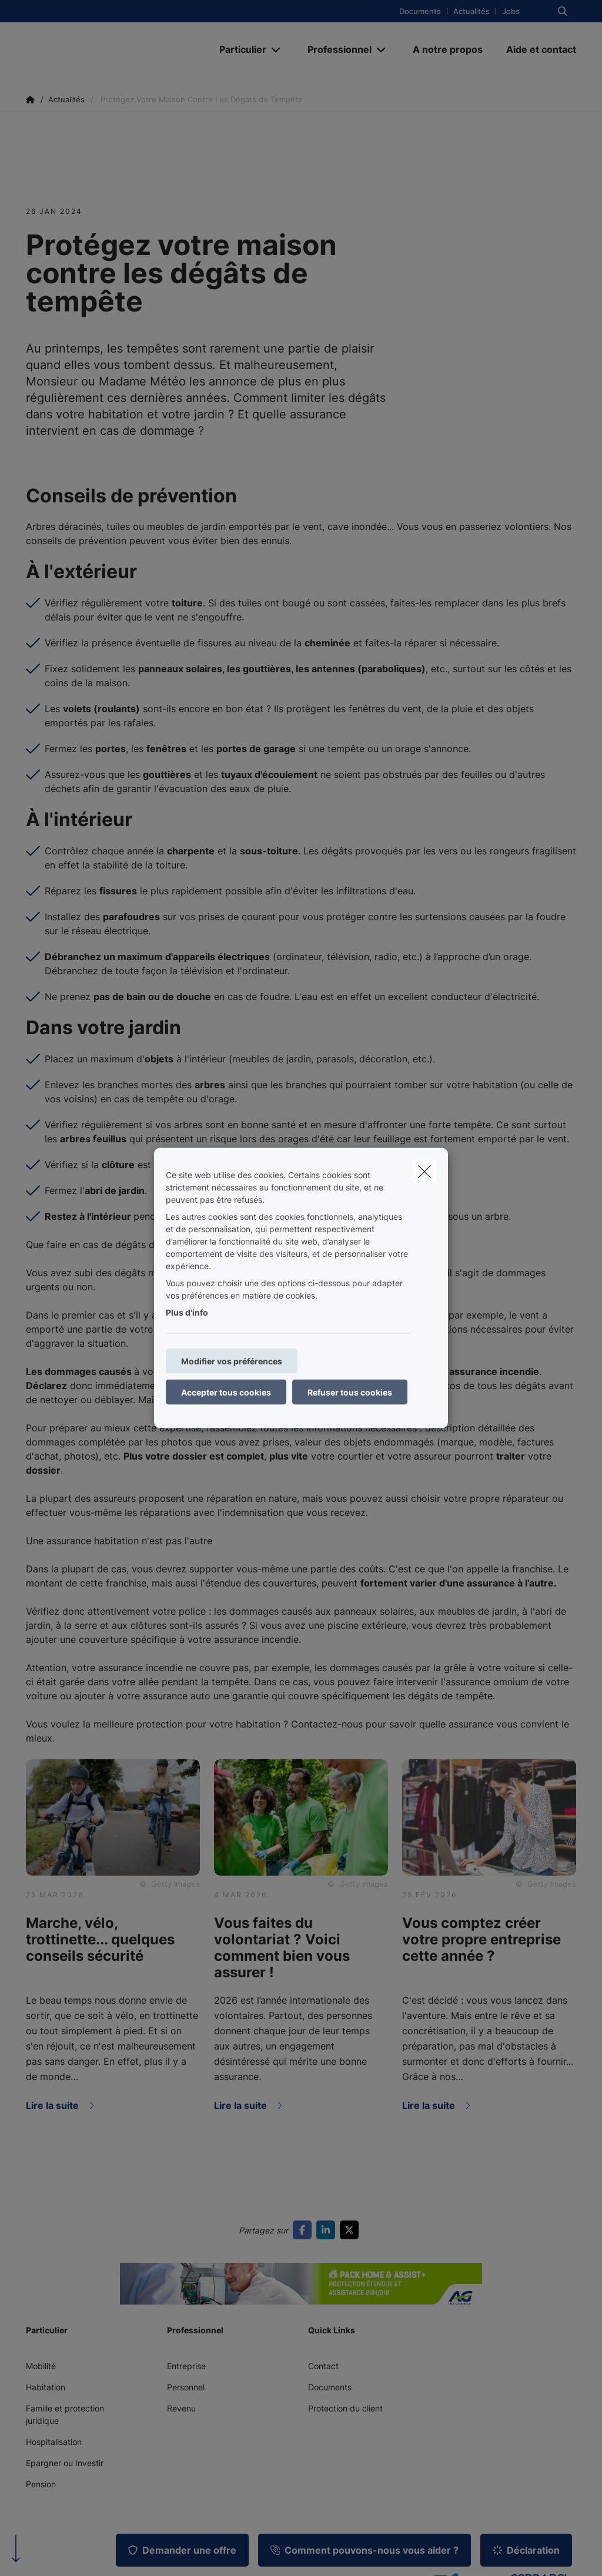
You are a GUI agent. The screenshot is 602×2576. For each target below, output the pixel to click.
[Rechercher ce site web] (562, 11)
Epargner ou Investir (64, 2463)
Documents (420, 11)
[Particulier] (238, 49)
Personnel (186, 2387)
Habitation (45, 2387)
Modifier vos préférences (231, 1361)
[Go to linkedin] (328, 2230)
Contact (323, 2366)
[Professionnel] (335, 49)
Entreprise (186, 2366)
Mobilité (41, 2366)
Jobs (511, 11)
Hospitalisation (54, 2442)
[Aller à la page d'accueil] (114, 49)
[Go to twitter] (351, 2230)
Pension (41, 2484)
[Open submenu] (276, 49)
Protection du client (345, 2408)
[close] (424, 1171)
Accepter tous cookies (226, 1392)
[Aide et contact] (535, 49)
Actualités (471, 11)
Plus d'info (187, 1312)
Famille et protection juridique (65, 2414)
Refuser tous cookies (349, 1392)
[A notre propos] (447, 49)
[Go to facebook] (304, 2230)
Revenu (181, 2408)
